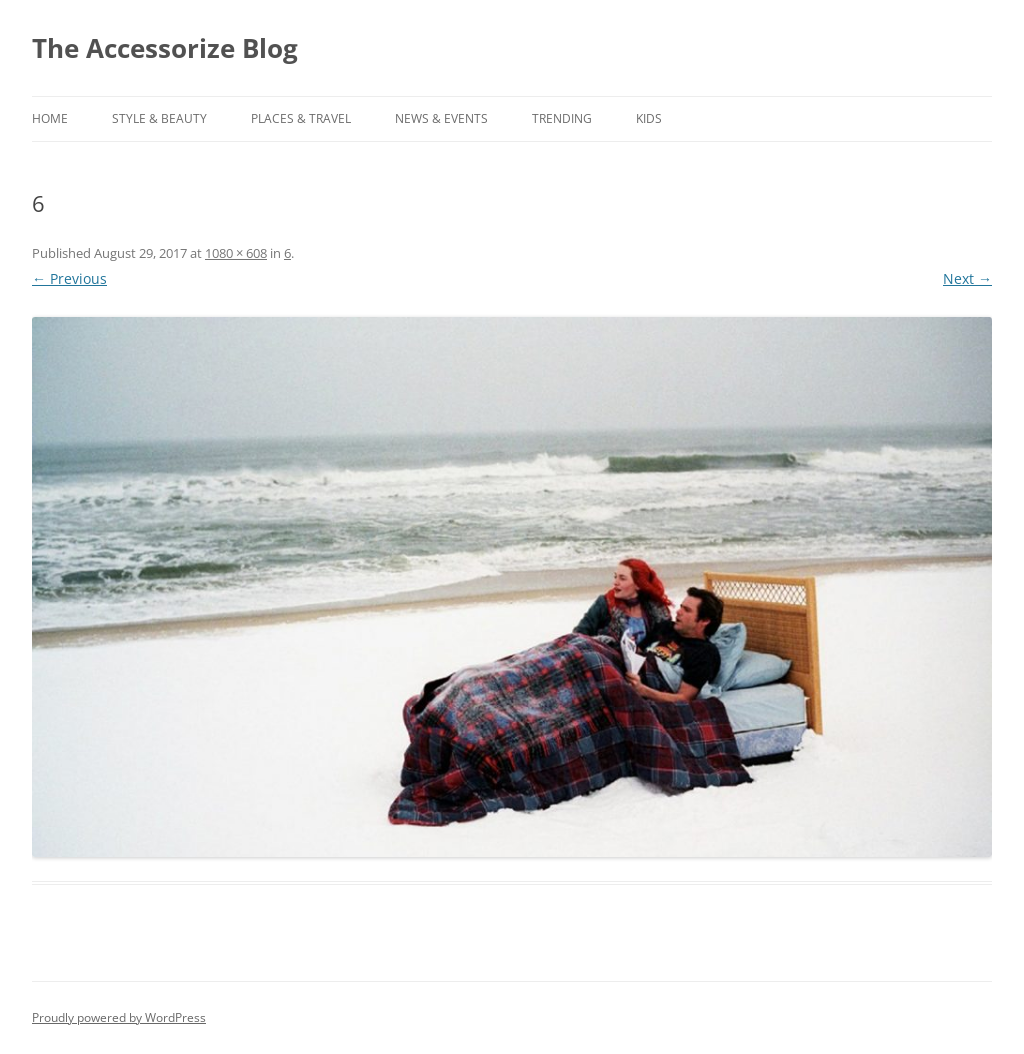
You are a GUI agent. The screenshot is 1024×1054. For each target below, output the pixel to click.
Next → (967, 278)
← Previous (69, 278)
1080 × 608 (236, 253)
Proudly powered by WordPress (119, 1017)
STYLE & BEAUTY (159, 118)
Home (50, 118)
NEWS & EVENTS (441, 118)
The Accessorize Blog (165, 48)
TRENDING (562, 118)
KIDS (649, 118)
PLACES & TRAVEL (301, 118)
